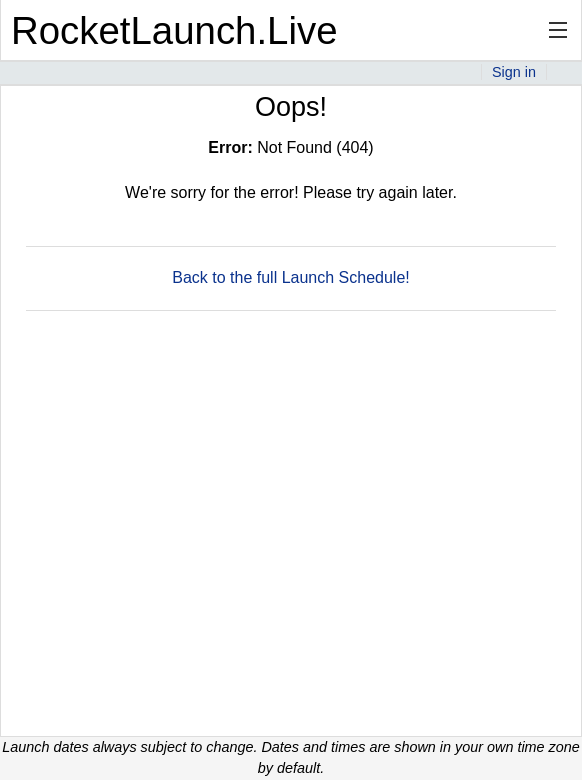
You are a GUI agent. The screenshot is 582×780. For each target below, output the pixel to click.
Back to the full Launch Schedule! (291, 277)
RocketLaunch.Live (174, 30)
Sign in (514, 72)
